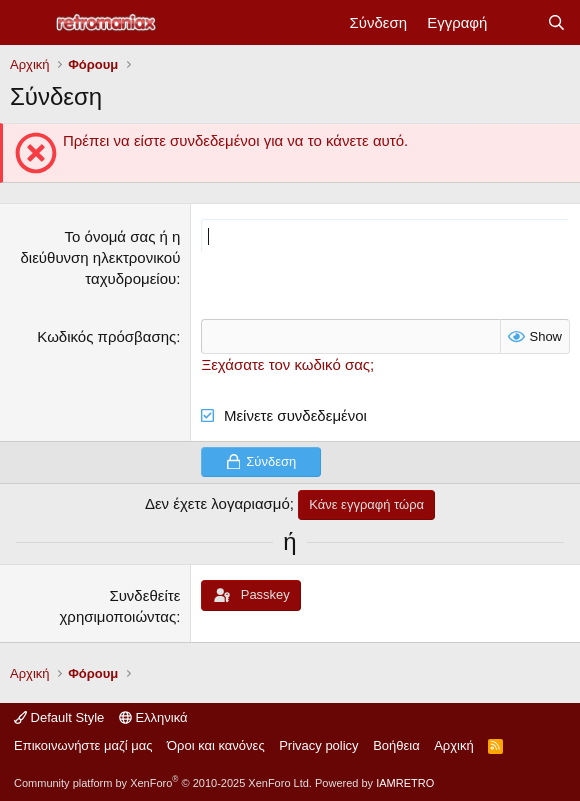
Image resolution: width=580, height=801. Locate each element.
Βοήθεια (396, 745)
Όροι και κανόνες (216, 745)
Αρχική (454, 745)
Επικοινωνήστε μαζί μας (83, 745)
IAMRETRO (405, 783)
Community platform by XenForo (163, 783)
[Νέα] (516, 22)
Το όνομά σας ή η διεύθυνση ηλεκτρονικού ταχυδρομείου (100, 257)
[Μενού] (27, 23)
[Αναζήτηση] (556, 22)
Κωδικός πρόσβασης (106, 336)
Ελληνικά (153, 717)
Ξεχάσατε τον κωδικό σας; (287, 364)
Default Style (59, 717)
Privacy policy (318, 745)
